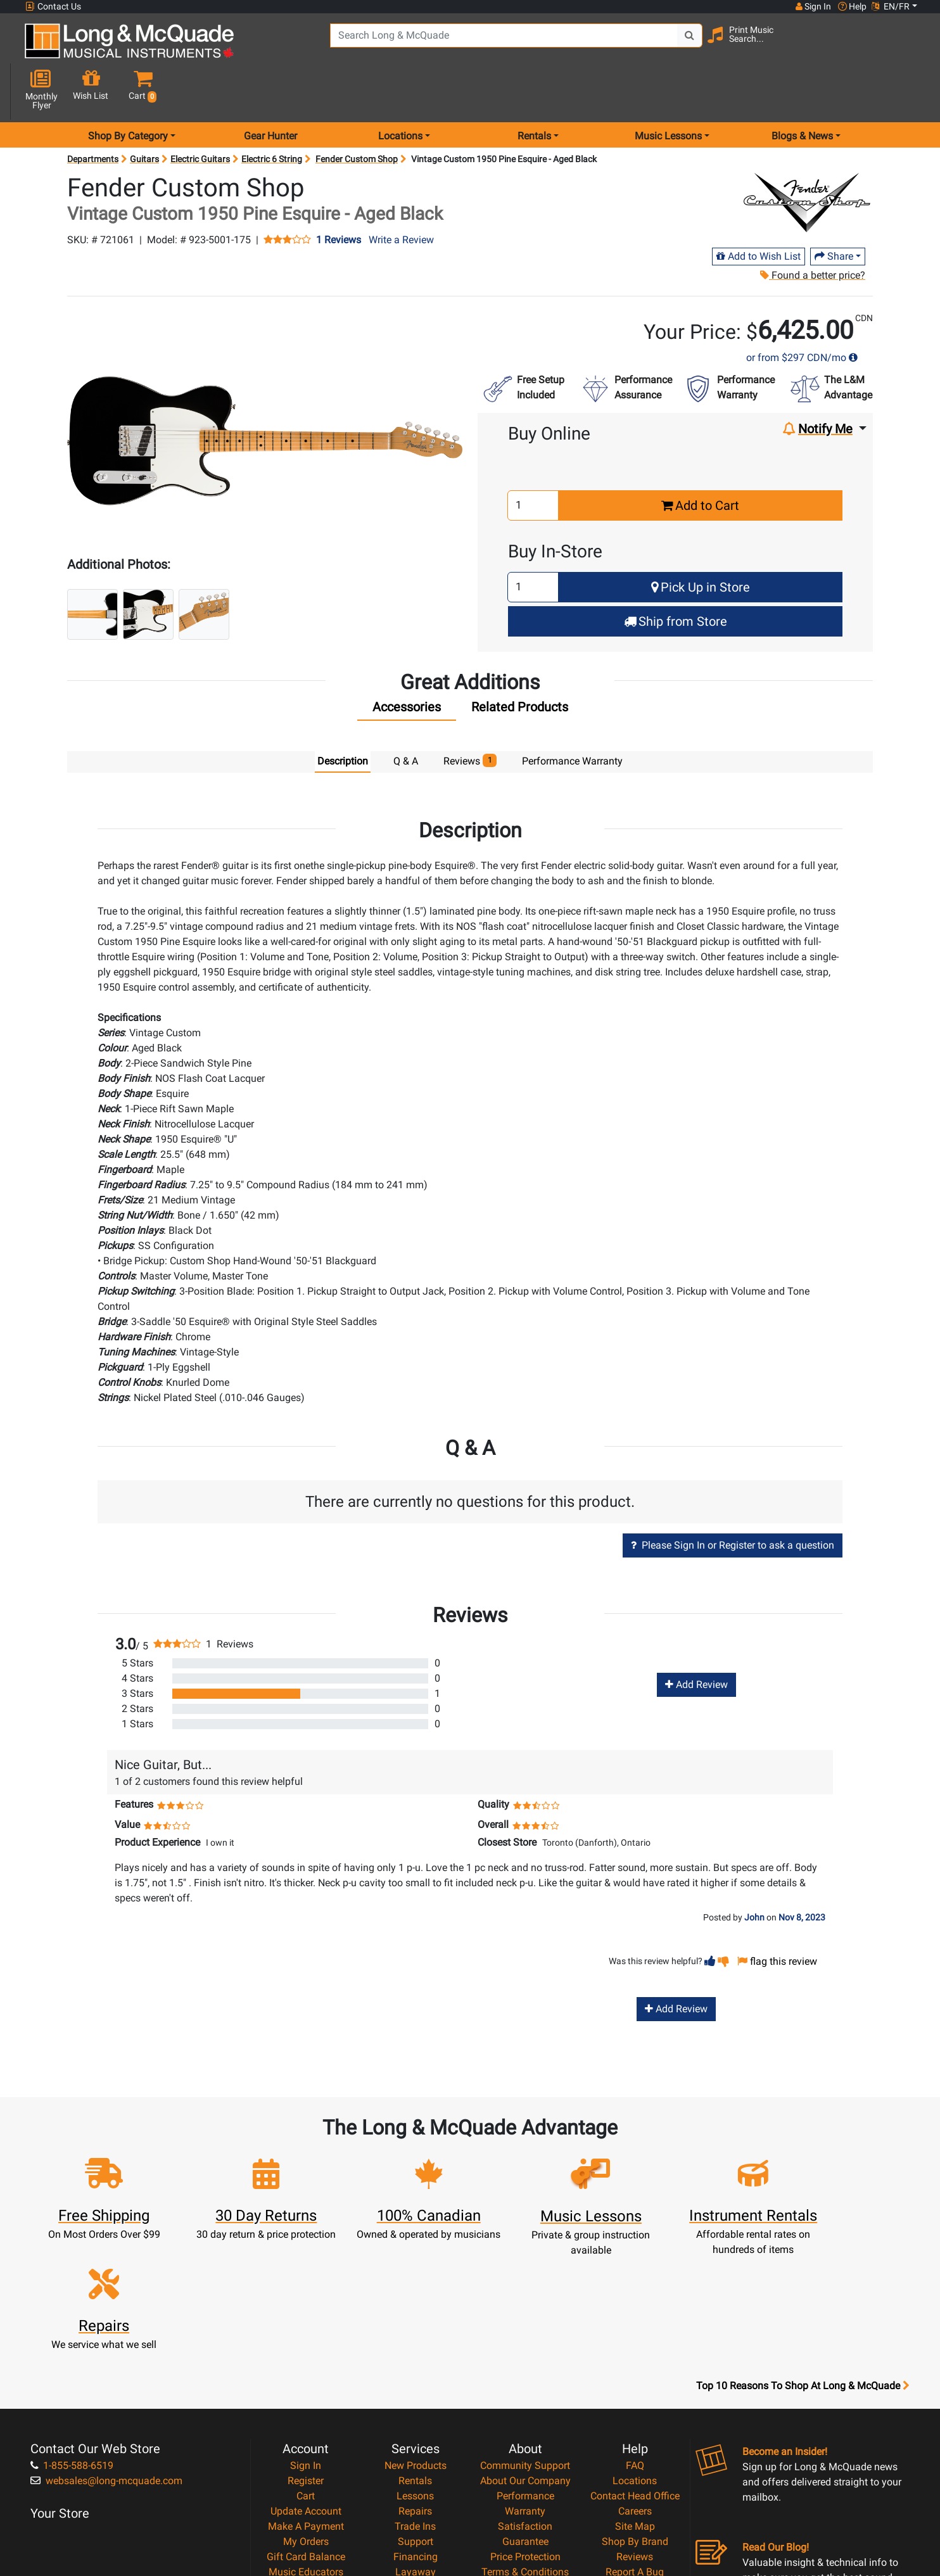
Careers (635, 2370)
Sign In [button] (812, 6)
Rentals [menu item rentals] (534, 91)
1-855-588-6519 (71, 2325)
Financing (415, 2416)
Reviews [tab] (470, 715)
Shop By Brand (635, 2401)
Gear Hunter (270, 91)
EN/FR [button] (891, 6)
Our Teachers (525, 2477)
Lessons (415, 2355)
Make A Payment (306, 2386)
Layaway (415, 2431)
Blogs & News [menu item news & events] (802, 91)
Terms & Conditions (525, 2431)
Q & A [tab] (405, 716)
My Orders (306, 2401)
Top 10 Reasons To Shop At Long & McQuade (802, 2245)
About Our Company (525, 2340)
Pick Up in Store (700, 542)
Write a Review (401, 195)
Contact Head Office (635, 2355)
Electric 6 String (271, 114)
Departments (92, 114)
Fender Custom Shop (356, 114)
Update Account (305, 2370)
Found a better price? (812, 230)
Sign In (305, 2325)
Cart (305, 2355)
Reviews (634, 2416)
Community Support (525, 2325)
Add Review (696, 1640)
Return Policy (525, 2462)
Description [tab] (342, 716)
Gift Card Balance (306, 2416)
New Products (415, 2325)
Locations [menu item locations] (400, 91)
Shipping (415, 2446)
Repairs (415, 2370)
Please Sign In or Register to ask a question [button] (732, 1500)
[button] (906, 45)
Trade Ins (415, 2386)
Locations (635, 2340)
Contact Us (53, 6)
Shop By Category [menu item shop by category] (128, 91)
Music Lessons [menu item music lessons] (668, 91)
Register (306, 2340)
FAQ (635, 2325)
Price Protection (525, 2416)
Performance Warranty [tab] (572, 716)
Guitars (144, 114)
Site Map (635, 2386)
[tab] (406, 665)
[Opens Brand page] (807, 157)
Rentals (415, 2340)
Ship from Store (675, 576)
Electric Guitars (200, 114)
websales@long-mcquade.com (106, 2340)
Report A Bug (635, 2431)
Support (415, 2401)
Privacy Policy (525, 2446)
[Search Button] (676, 44)
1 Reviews (338, 195)
